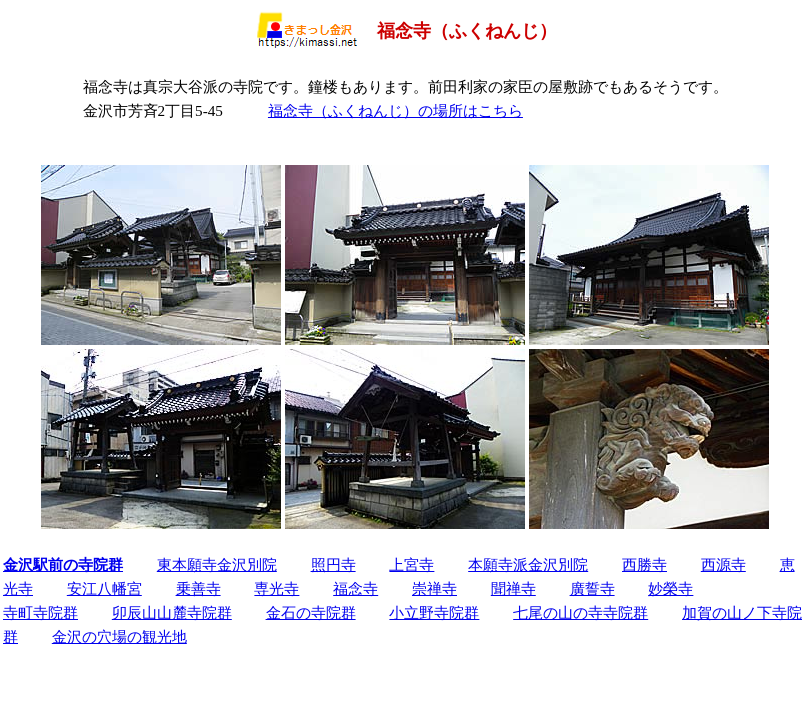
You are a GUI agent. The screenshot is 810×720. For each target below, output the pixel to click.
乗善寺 (198, 588)
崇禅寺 (434, 588)
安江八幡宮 (104, 588)
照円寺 (333, 564)
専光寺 (276, 588)
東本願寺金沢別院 (217, 564)
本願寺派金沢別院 (528, 564)
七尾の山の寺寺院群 (580, 612)
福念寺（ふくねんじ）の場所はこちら (395, 110)
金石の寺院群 (311, 612)
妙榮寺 (670, 588)
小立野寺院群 (434, 612)
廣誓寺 (592, 588)
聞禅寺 (513, 588)
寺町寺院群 (40, 612)
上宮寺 (411, 564)
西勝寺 (644, 564)
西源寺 (723, 564)
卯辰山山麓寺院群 (172, 612)
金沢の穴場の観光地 (119, 636)
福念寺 (355, 588)
